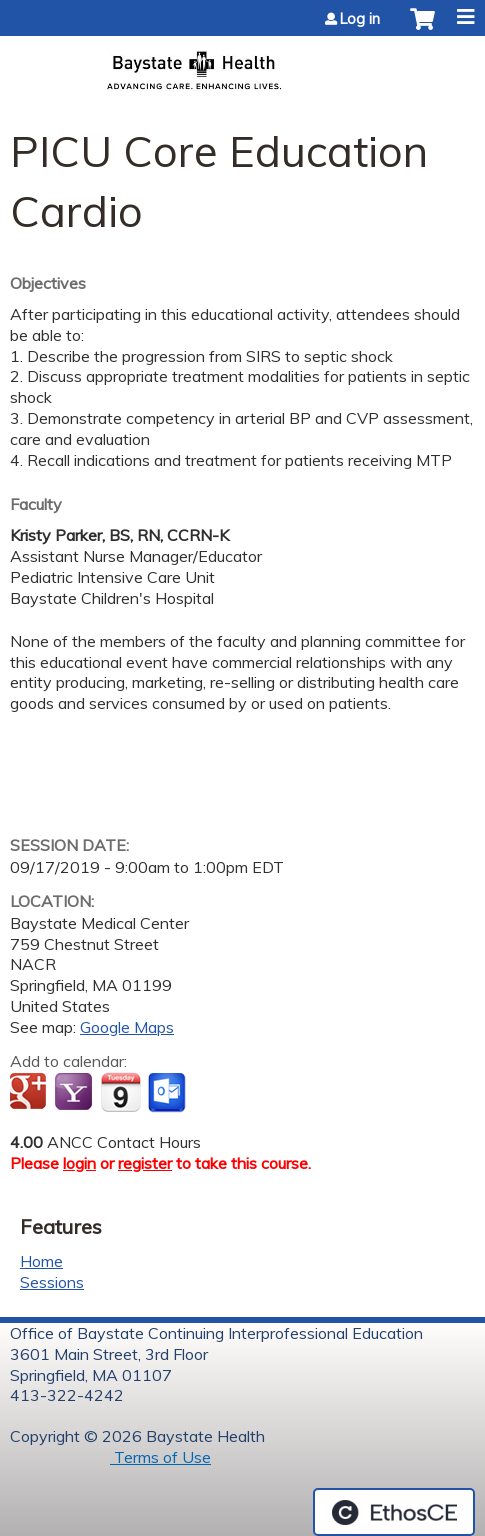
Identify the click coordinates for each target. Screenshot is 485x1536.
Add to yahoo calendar (75, 1093)
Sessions (52, 1282)
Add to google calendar (30, 1093)
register (145, 1163)
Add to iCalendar (120, 1092)
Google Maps (127, 1027)
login (79, 1163)
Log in (360, 19)
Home (41, 1261)
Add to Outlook (168, 1093)
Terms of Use (160, 1457)
